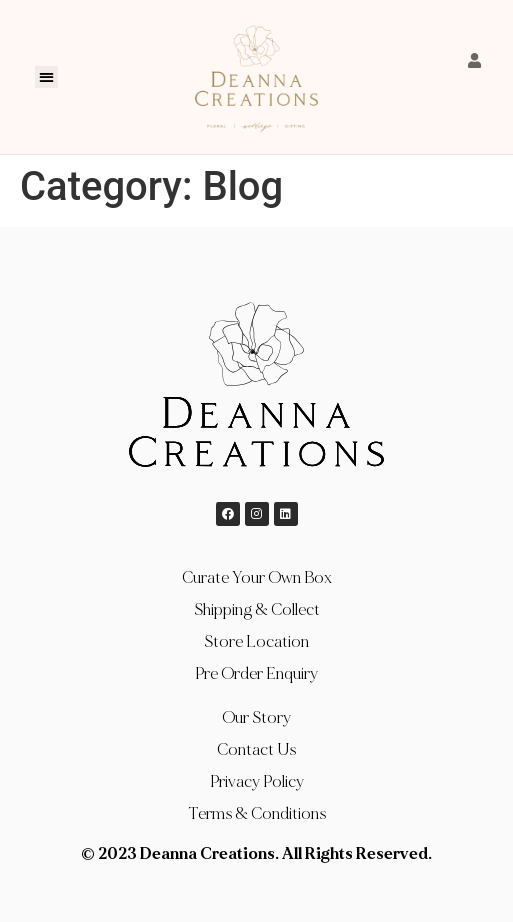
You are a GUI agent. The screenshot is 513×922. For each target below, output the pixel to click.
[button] (46, 77)
